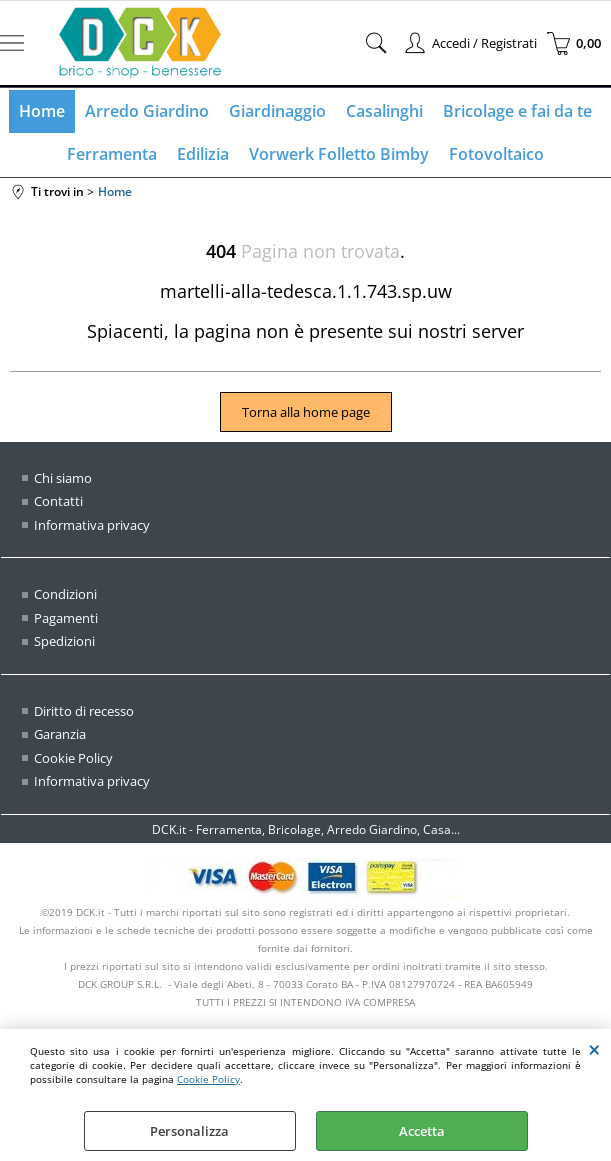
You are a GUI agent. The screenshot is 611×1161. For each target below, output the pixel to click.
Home (42, 111)
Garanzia (60, 734)
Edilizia (203, 154)
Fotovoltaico (496, 154)
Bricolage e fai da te (517, 111)
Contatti (58, 501)
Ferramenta (112, 154)
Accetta (422, 1131)
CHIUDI (594, 1049)
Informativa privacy (92, 525)
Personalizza (189, 1131)
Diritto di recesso (84, 711)
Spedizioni (64, 641)
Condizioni (65, 594)
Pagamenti (66, 618)
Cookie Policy (208, 1079)
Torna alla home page (306, 412)
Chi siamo (63, 478)
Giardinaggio (277, 111)
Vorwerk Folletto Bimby (339, 154)
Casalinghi (384, 111)
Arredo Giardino (147, 111)
